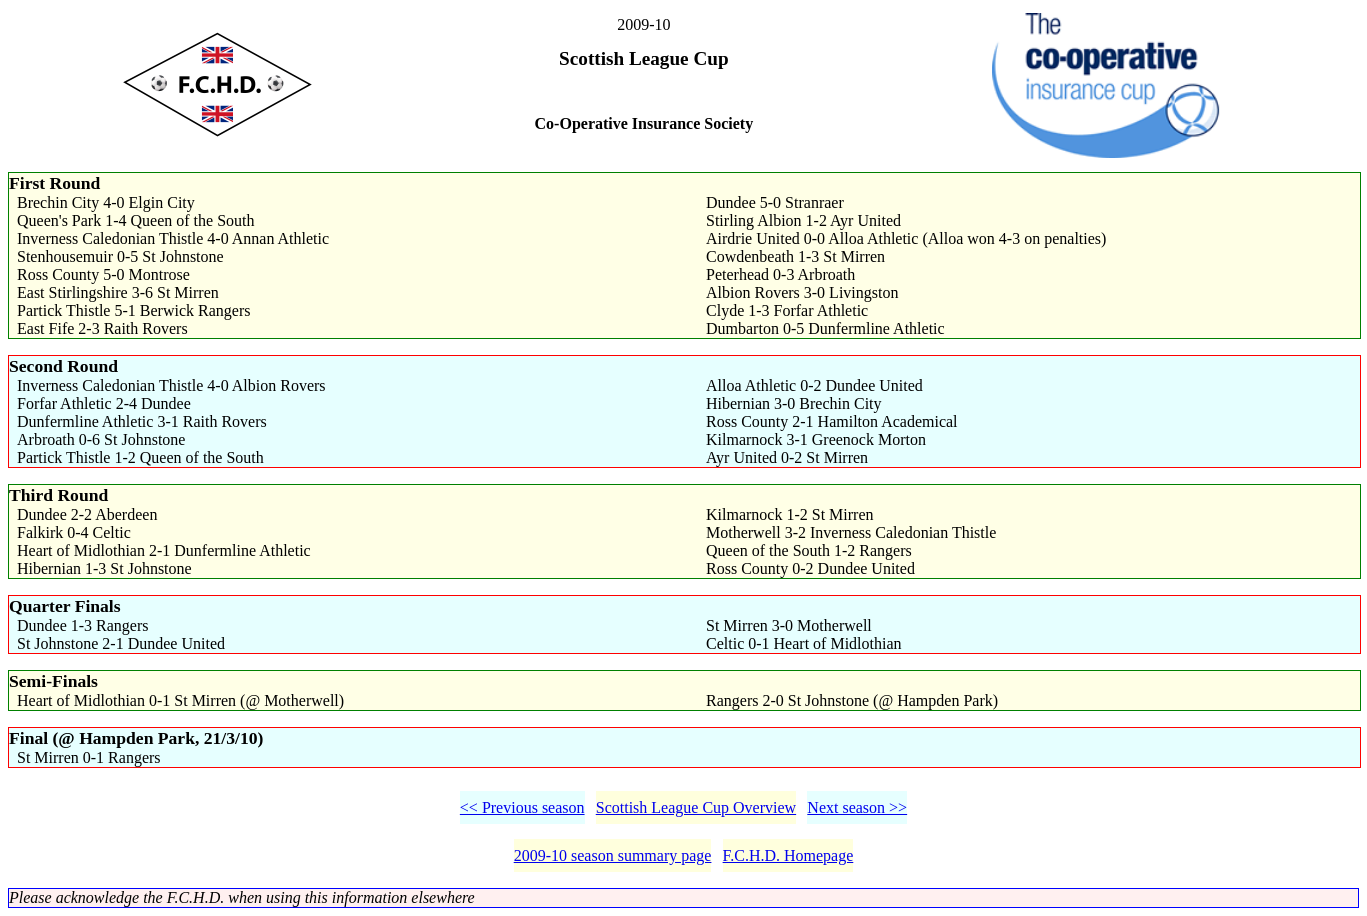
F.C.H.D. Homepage (788, 855)
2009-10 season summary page (613, 855)
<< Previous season (522, 807)
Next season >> (857, 807)
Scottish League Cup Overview (696, 807)
